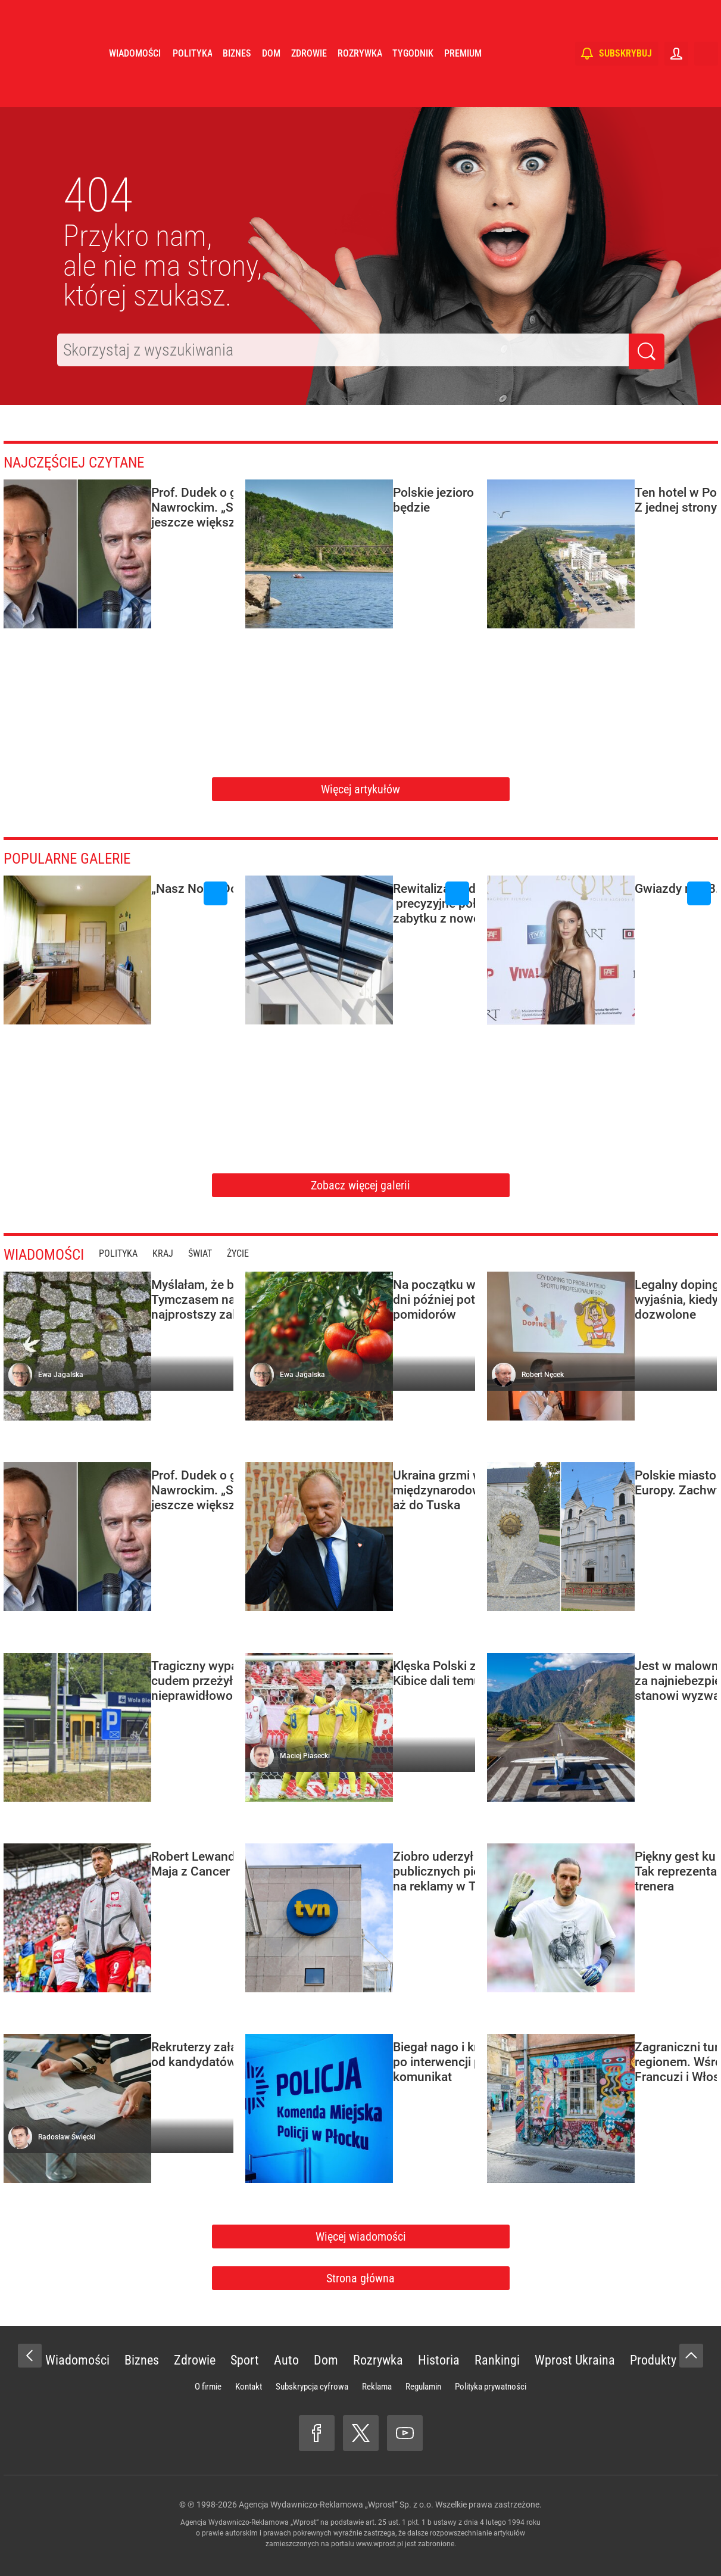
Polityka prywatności (490, 2386)
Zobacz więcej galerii (360, 1185)
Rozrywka (360, 89)
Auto (286, 2360)
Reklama (377, 2386)
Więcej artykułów (360, 789)
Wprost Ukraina (575, 2360)
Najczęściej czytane (90, 461)
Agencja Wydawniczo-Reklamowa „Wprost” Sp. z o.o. (336, 2504)
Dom (271, 89)
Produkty (653, 2360)
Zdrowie (309, 89)
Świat (218, 1253)
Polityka (192, 89)
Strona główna (360, 2278)
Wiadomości (135, 89)
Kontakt (248, 2386)
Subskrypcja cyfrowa (312, 2386)
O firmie (208, 2386)
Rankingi (497, 2360)
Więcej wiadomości (361, 2236)
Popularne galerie (81, 857)
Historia (439, 2360)
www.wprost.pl (379, 2544)
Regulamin (423, 2386)
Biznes (237, 89)
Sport (244, 2360)
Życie (256, 1253)
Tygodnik (412, 89)
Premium (463, 89)
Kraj (180, 1253)
